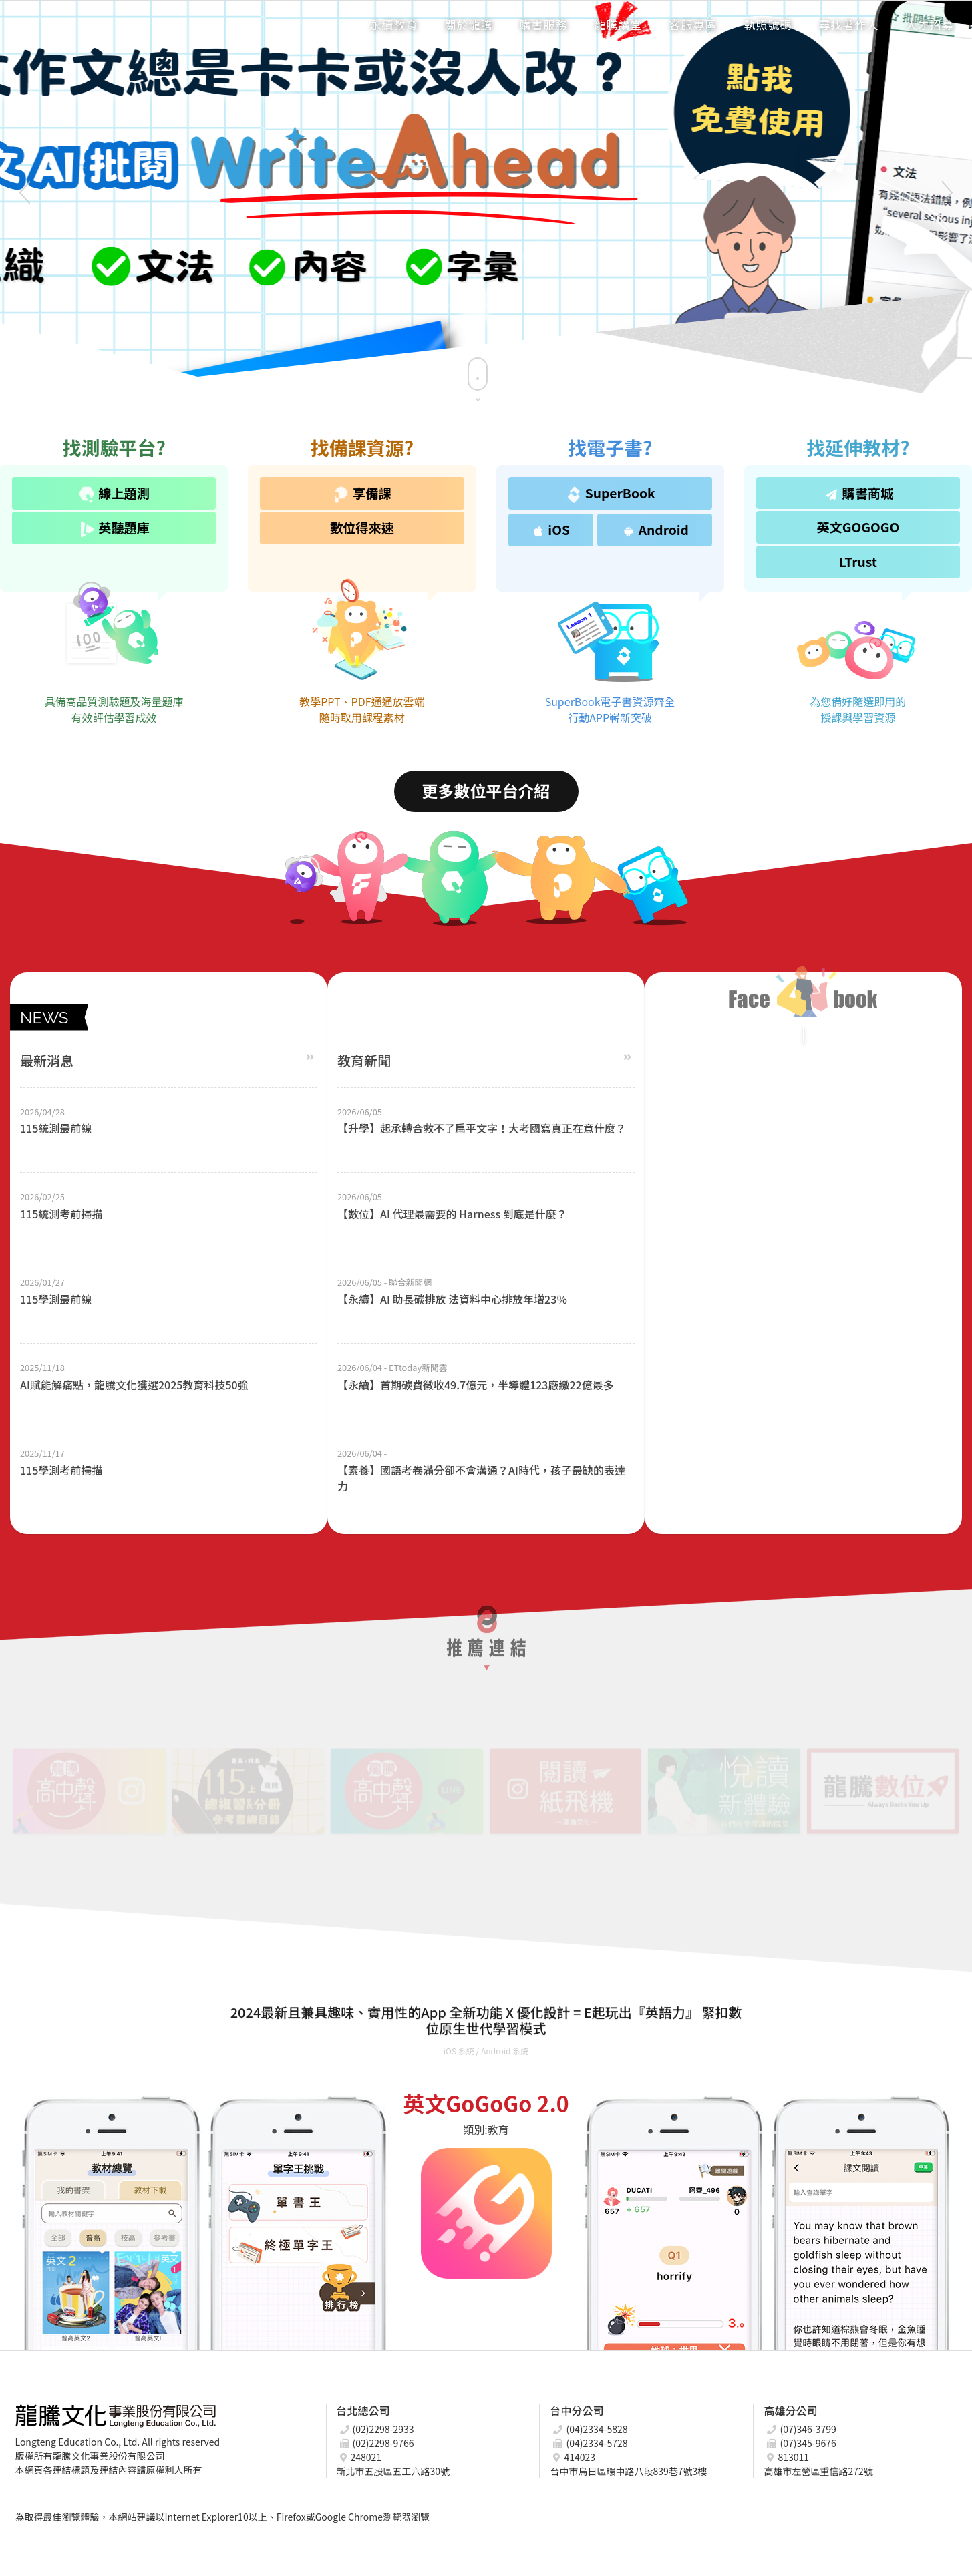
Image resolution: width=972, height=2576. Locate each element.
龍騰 (469, 24)
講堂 (619, 24)
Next (942, 193)
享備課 (362, 493)
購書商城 (857, 493)
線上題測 (114, 493)
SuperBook (610, 493)
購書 (544, 24)
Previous (30, 193)
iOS (550, 529)
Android (653, 529)
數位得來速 (362, 527)
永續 (394, 24)
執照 (768, 24)
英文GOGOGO (857, 527)
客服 (693, 24)
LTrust (858, 561)
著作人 (849, 24)
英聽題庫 (114, 528)
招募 (930, 24)
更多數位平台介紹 (486, 790)
